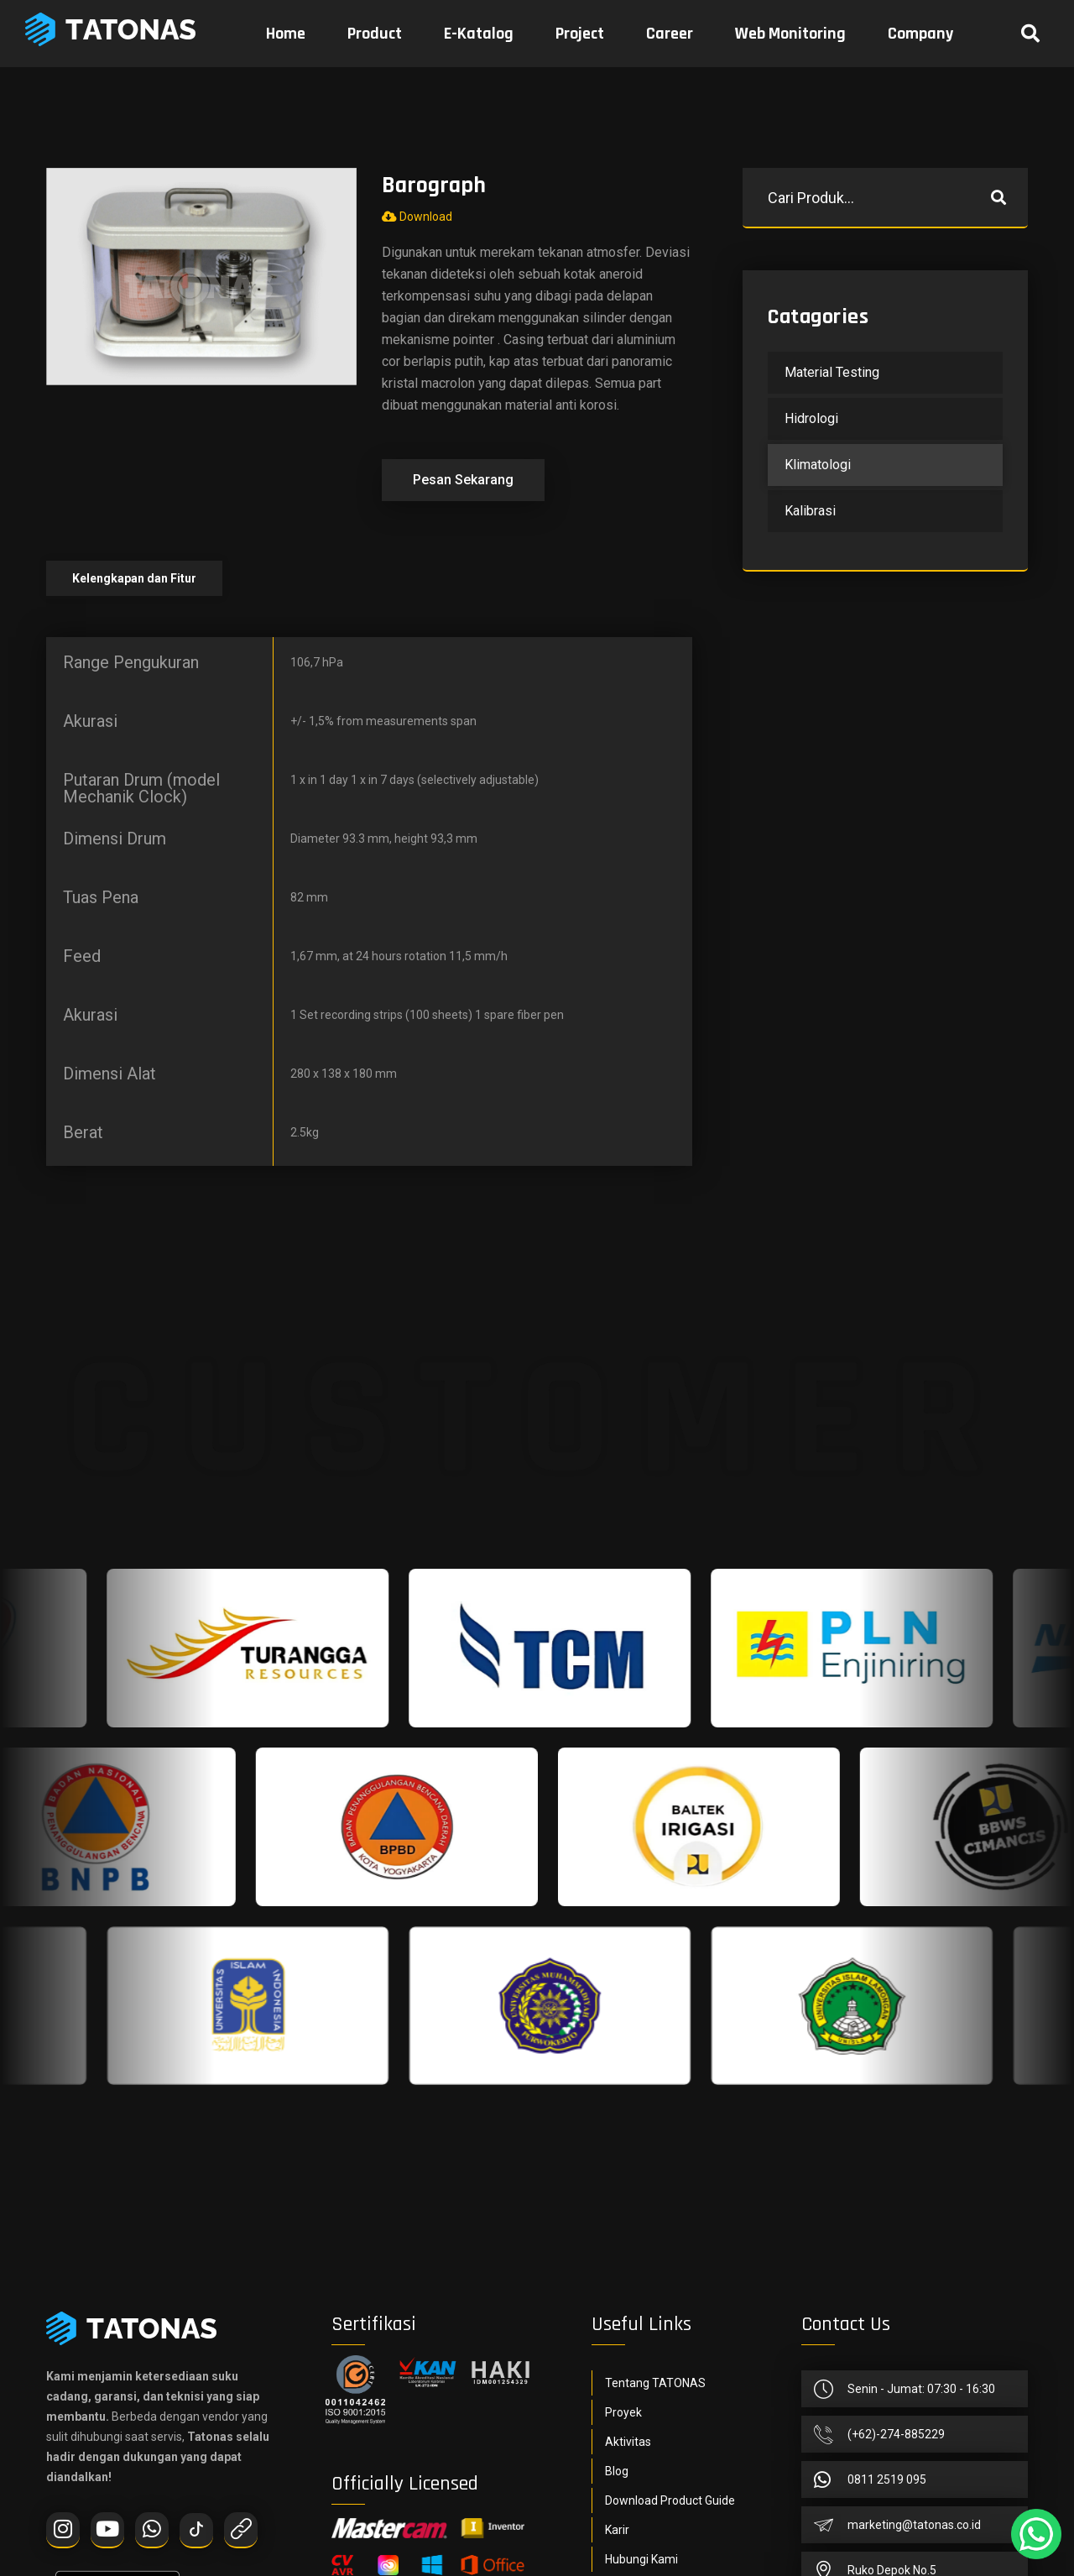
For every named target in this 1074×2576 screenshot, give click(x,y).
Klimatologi (818, 465)
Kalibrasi (810, 511)
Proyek (623, 2412)
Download (417, 216)
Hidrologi (811, 418)
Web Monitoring (790, 33)
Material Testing (832, 372)
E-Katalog (479, 33)
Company (920, 33)
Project (579, 33)
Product (374, 33)
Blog (616, 2471)
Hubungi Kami (641, 2559)
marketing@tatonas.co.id (914, 2525)
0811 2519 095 (886, 2479)
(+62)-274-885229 (896, 2434)
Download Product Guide (670, 2500)
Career (669, 33)
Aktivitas (628, 2441)
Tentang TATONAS (655, 2383)
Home (285, 33)
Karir (617, 2530)
